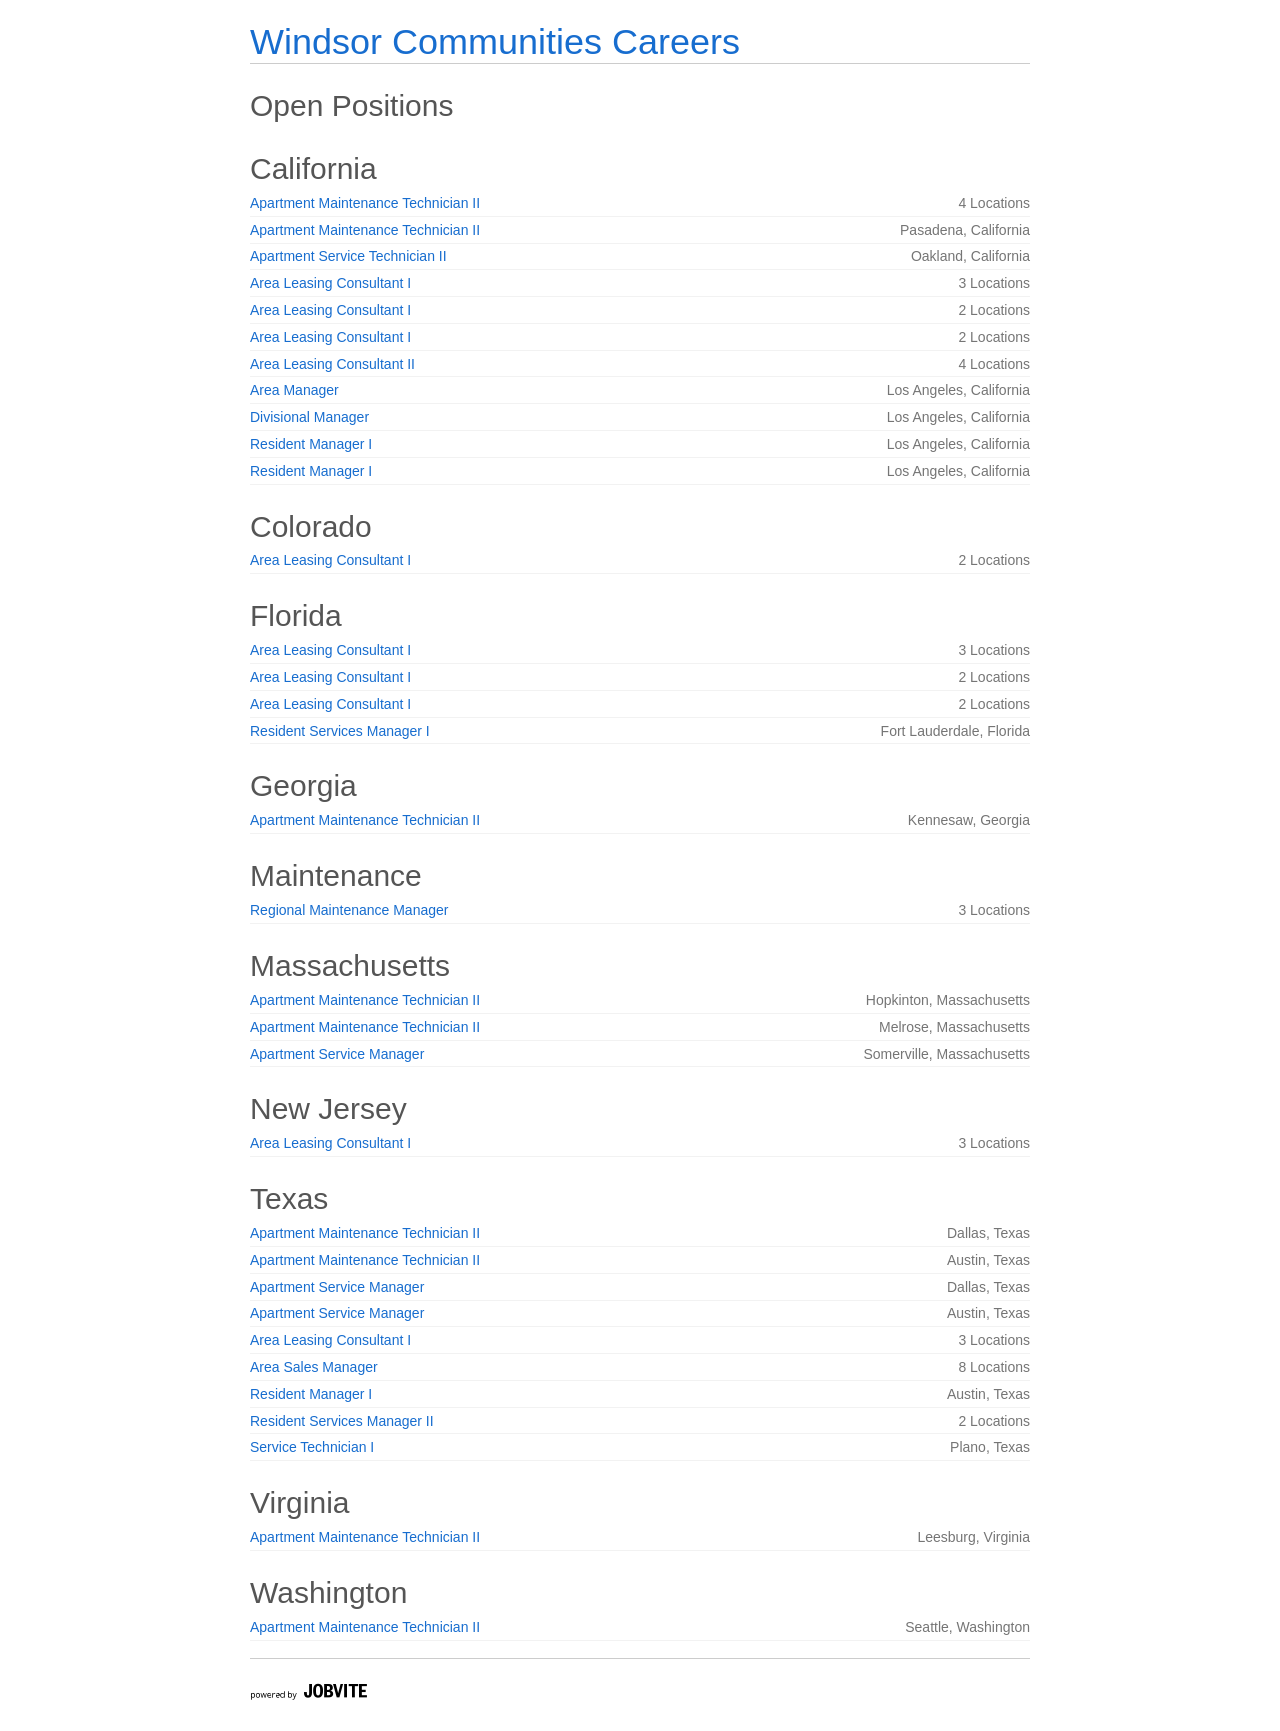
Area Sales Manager (314, 1367)
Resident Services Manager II (342, 1421)
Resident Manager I (311, 444)
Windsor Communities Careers (495, 41)
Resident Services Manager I (340, 731)
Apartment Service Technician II (348, 256)
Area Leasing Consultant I (330, 283)
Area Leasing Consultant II (332, 364)
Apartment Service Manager (337, 1054)
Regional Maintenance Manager (349, 910)
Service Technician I (312, 1447)
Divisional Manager (309, 417)
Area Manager (294, 390)
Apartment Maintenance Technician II (365, 203)
